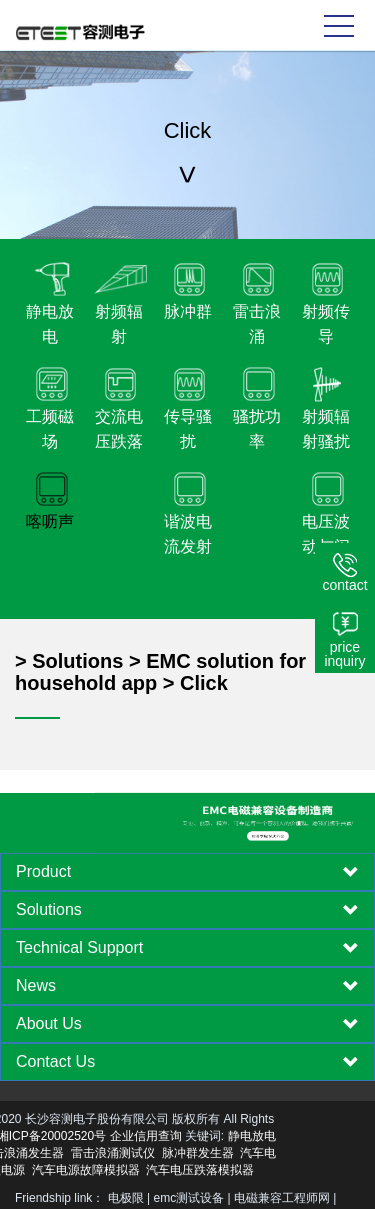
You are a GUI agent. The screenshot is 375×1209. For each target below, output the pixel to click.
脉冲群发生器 (121, 1153)
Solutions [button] (187, 910)
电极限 (126, 1198)
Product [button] (187, 872)
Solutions (77, 661)
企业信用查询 (69, 1136)
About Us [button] (187, 1024)
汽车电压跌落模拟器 (124, 1170)
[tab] (187, 872)
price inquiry (344, 654)
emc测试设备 (189, 1198)
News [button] (187, 986)
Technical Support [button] (187, 948)
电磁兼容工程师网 (282, 1198)
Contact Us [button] (187, 1062)
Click (204, 683)
